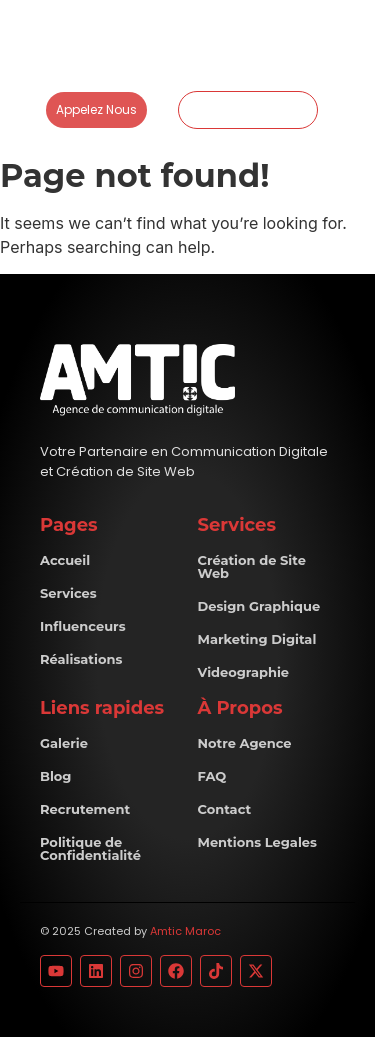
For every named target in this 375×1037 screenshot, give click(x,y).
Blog (55, 776)
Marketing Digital (257, 639)
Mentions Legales (257, 842)
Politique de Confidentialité (90, 848)
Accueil (65, 560)
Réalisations (81, 659)
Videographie (244, 672)
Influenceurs (83, 626)
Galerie (64, 743)
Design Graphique (259, 606)
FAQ (212, 776)
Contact (225, 809)
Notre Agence (245, 743)
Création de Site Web (252, 566)
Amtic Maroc (185, 931)
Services (68, 593)
